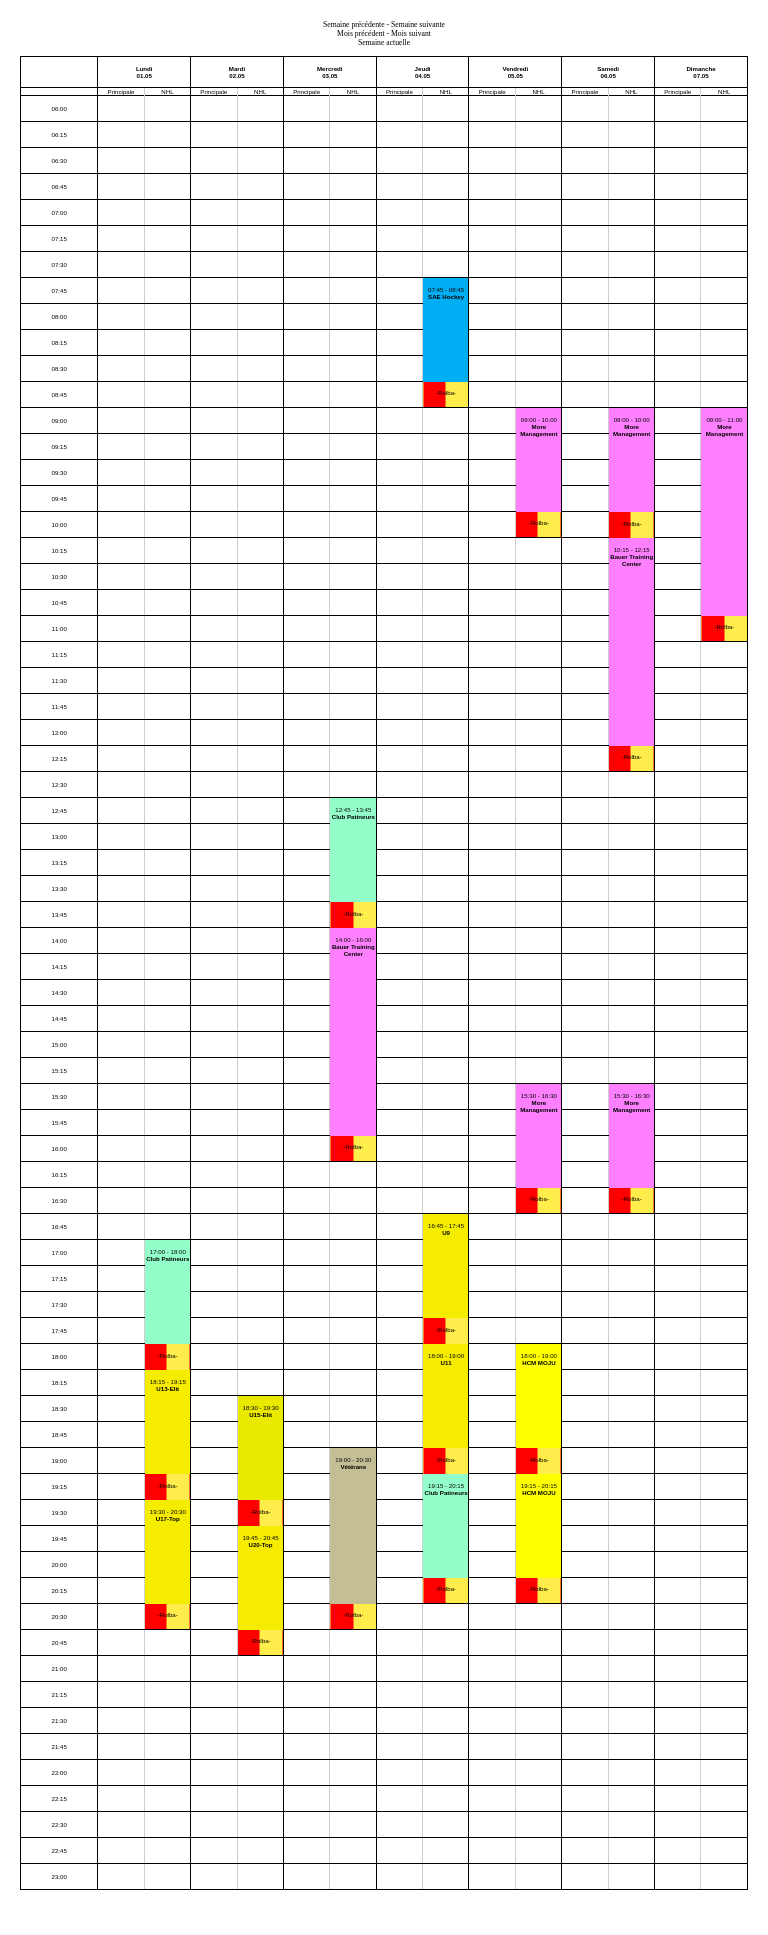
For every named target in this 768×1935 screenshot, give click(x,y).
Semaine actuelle (384, 42)
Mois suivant (411, 33)
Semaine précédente (354, 24)
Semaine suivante (418, 24)
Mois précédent (361, 33)
